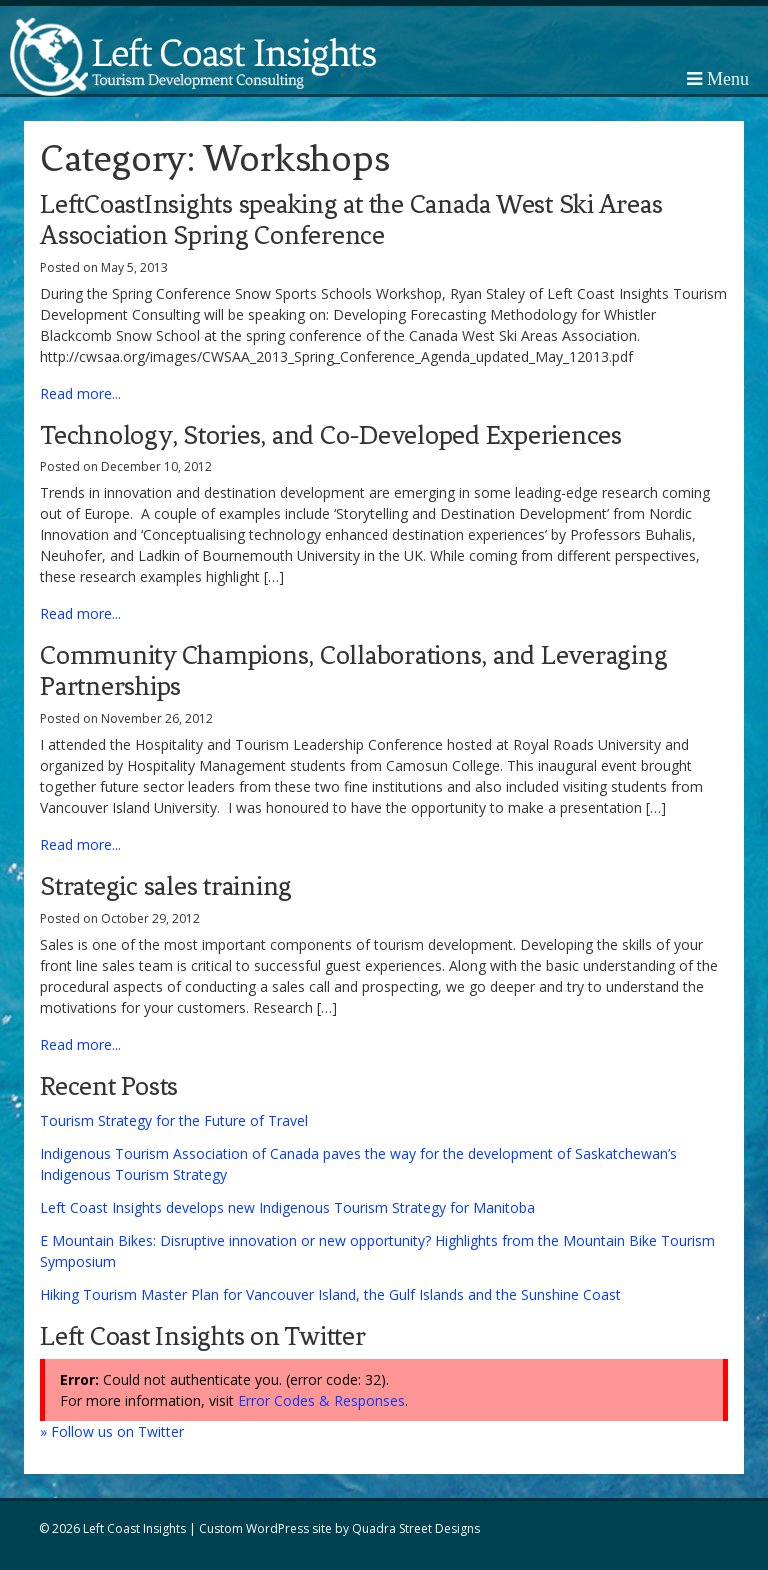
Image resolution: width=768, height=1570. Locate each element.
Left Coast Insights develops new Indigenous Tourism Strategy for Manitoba (287, 1207)
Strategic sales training (166, 886)
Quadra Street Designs (416, 1528)
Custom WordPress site (265, 1528)
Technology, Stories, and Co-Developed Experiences (331, 435)
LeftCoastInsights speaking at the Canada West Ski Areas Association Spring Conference (351, 219)
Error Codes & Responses (321, 1400)
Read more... (80, 393)
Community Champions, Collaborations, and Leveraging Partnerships (353, 670)
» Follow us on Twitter (112, 1431)
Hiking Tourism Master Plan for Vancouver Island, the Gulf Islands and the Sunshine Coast (330, 1294)
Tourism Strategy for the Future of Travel (174, 1120)
